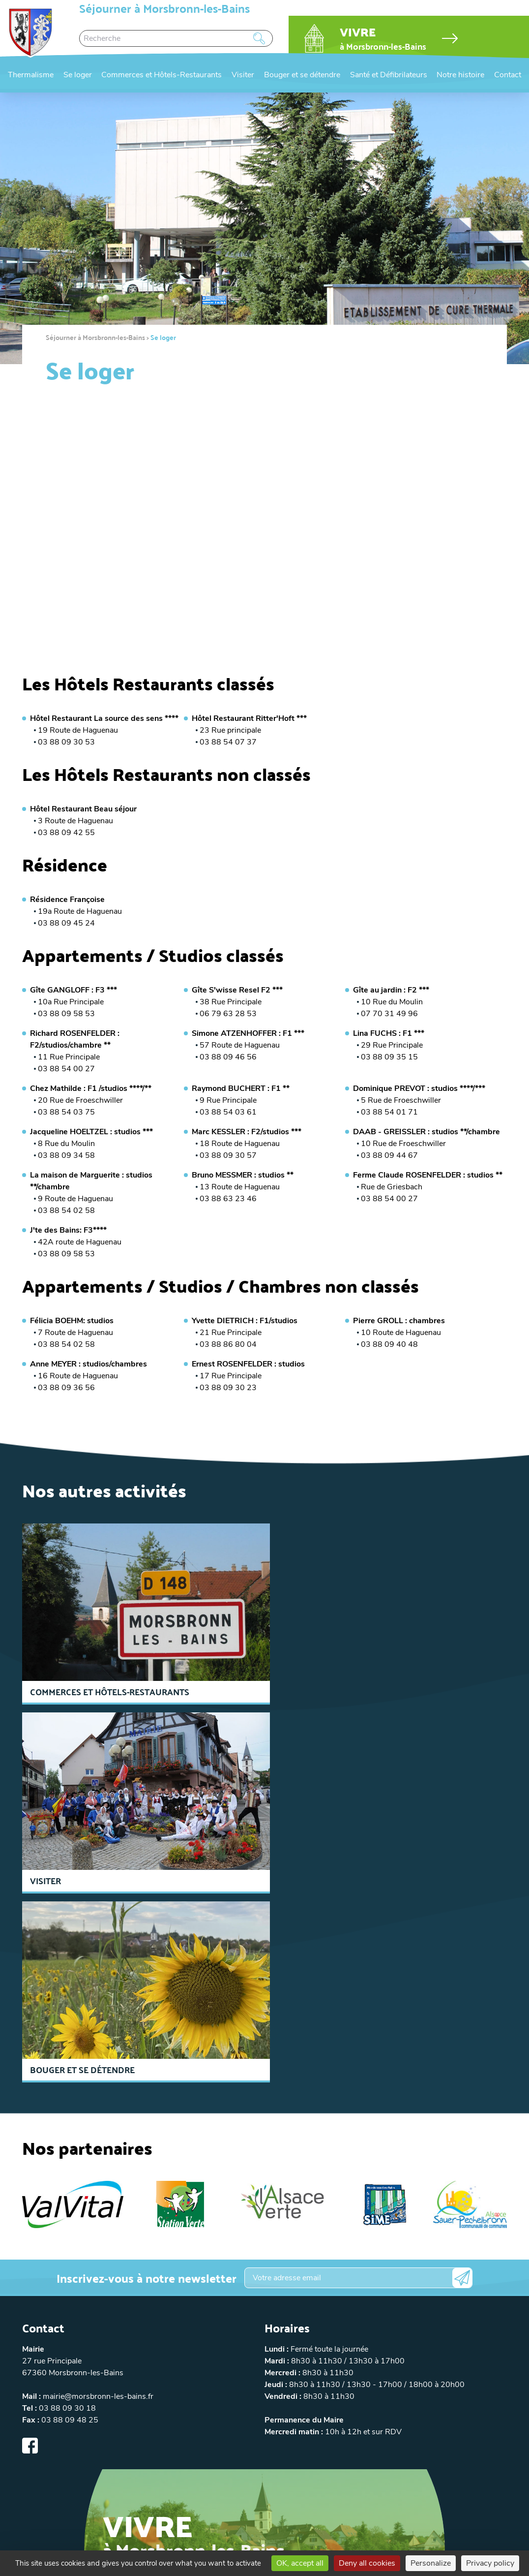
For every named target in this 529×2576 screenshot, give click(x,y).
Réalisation (396, 2470)
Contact (507, 74)
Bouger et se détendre (302, 74)
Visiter (243, 74)
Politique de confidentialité (202, 2470)
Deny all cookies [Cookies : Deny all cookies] (367, 2563)
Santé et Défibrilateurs (388, 74)
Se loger (77, 74)
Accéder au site (149, 2387)
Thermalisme (31, 74)
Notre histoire (460, 74)
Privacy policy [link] (490, 2563)
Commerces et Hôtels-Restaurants (161, 74)
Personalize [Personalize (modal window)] (431, 2563)
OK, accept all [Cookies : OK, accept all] (299, 2563)
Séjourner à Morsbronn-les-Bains (95, 337)
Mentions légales (125, 2470)
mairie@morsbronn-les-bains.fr (98, 2207)
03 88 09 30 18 (67, 2219)
